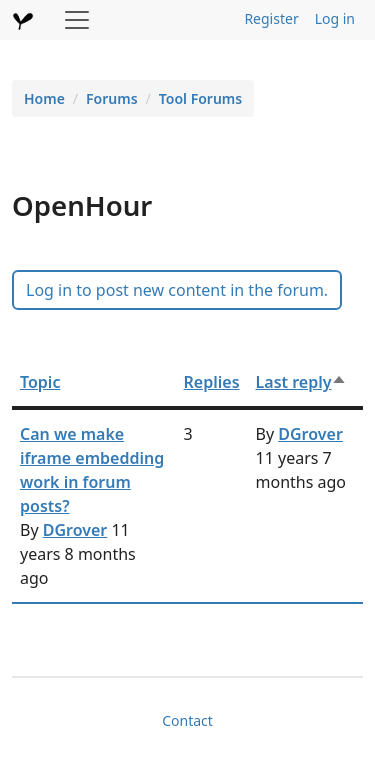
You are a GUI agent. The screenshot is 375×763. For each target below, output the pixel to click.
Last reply (302, 382)
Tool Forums (200, 98)
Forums (112, 98)
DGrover (75, 530)
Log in (335, 18)
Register (271, 18)
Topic (40, 382)
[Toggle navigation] (77, 20)
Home (44, 98)
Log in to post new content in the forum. (177, 290)
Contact (187, 720)
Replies (212, 382)
